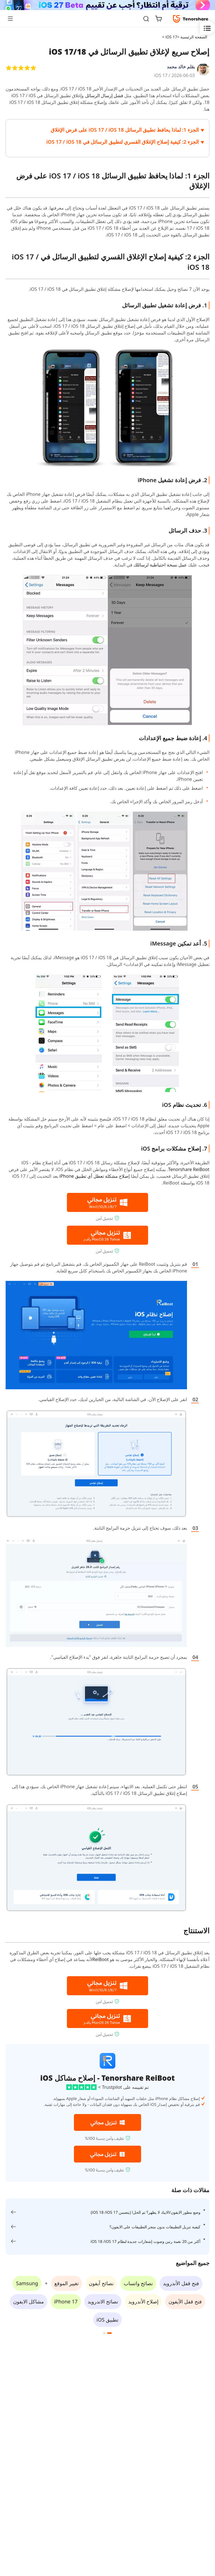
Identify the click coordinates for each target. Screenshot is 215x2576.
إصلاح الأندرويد (143, 2301)
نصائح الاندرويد (103, 2301)
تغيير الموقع (66, 2283)
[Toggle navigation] (12, 18)
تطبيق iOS (107, 2319)
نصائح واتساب (138, 2283)
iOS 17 (160, 75)
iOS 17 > (169, 37)
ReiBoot (100, 1959)
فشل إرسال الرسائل (103, 95)
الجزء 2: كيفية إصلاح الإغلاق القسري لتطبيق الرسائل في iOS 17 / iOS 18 (122, 141)
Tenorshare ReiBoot (188, 1169)
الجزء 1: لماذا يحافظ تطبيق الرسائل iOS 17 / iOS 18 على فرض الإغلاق (125, 129)
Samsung (27, 2283)
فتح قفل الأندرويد (181, 2283)
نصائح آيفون (101, 2283)
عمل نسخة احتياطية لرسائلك (159, 565)
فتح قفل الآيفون (185, 2301)
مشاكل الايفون (28, 2301)
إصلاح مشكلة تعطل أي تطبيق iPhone (94, 1176)
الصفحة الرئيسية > (192, 37)
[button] (109, 2333)
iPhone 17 (66, 2301)
